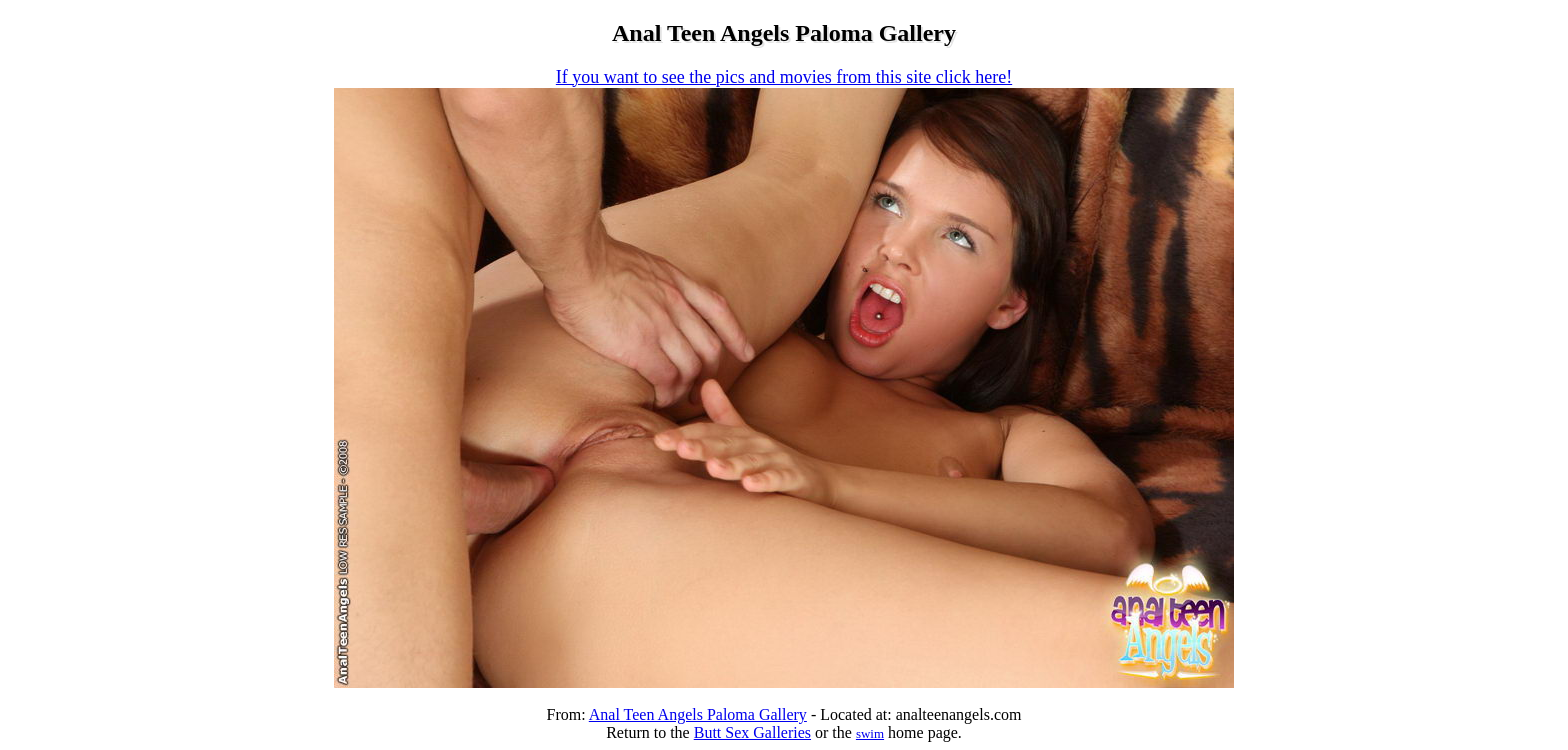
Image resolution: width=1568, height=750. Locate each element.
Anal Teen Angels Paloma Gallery (698, 714)
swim (870, 733)
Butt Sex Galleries (752, 732)
